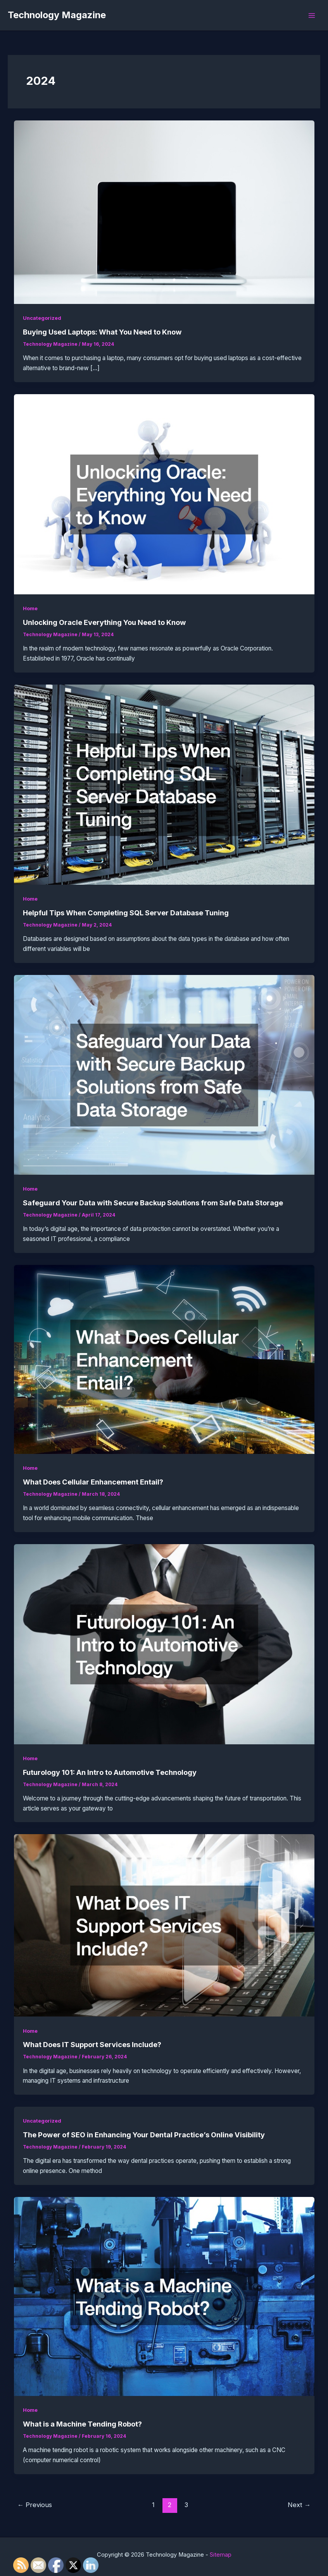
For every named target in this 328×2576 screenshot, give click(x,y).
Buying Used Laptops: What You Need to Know (102, 332)
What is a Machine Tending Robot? (82, 2424)
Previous (34, 2505)
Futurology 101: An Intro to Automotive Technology (110, 1772)
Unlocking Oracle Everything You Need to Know (104, 622)
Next (299, 2505)
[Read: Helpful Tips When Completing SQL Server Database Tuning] (164, 784)
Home (30, 608)
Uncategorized (42, 318)
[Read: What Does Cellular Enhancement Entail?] (164, 1359)
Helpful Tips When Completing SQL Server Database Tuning (126, 912)
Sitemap (220, 2554)
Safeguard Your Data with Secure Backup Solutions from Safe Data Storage (153, 1202)
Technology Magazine (57, 15)
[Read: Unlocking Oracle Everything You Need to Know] (164, 494)
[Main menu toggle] (312, 15)
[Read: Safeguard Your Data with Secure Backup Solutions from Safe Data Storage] (164, 1074)
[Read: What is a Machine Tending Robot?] (164, 2296)
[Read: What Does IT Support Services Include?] (164, 1925)
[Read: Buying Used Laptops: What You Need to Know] (164, 211)
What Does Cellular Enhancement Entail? (93, 1482)
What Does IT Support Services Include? (92, 2044)
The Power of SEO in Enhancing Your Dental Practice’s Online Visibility (144, 2134)
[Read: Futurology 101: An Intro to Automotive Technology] (164, 1643)
